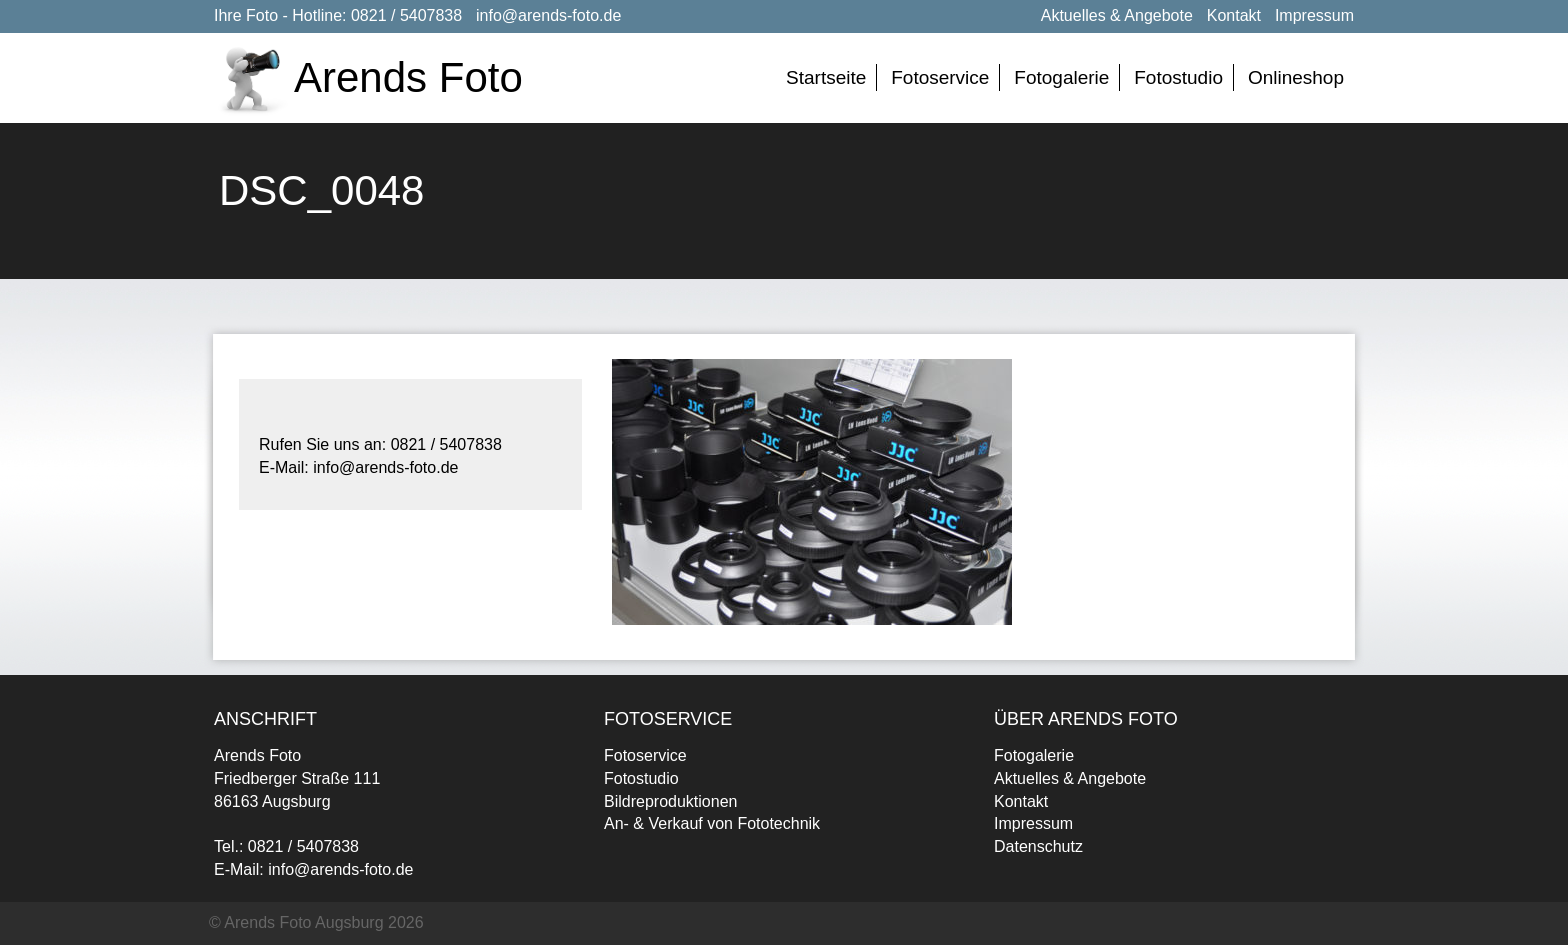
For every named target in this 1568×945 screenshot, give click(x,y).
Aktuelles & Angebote (1117, 15)
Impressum (1314, 15)
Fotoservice (940, 77)
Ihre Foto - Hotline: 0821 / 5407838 (338, 15)
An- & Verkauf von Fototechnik (712, 823)
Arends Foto (408, 77)
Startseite (826, 77)
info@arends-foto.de (548, 15)
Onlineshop (1296, 77)
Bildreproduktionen (670, 801)
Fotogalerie (1061, 77)
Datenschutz (1038, 846)
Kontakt (1234, 15)
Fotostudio (1178, 77)
